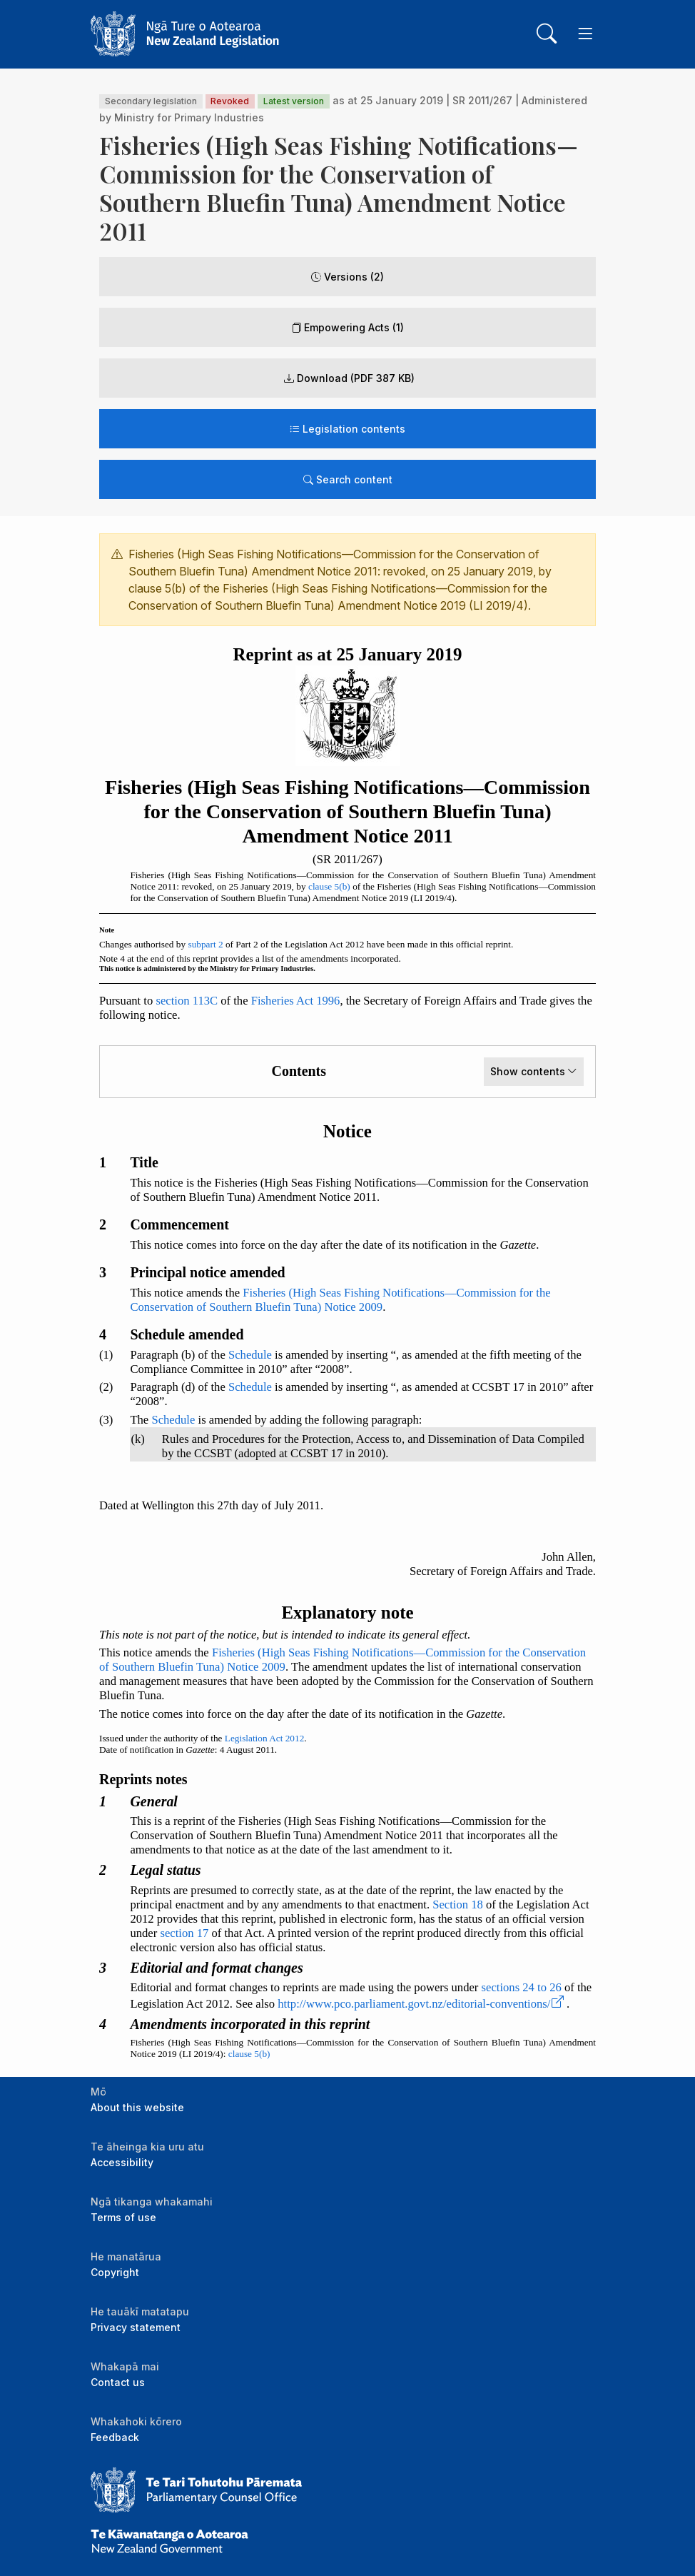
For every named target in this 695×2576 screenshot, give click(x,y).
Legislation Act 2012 (265, 1738)
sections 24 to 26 (522, 1987)
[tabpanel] (347, 1296)
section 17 (184, 1933)
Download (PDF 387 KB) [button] (349, 378)
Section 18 (457, 1904)
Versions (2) (347, 277)
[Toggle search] (546, 34)
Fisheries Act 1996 (295, 1000)
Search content (347, 479)
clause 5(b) (329, 886)
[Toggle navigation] (585, 34)
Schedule (250, 1355)
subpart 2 (205, 944)
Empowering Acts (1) (347, 327)
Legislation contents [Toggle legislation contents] (347, 429)
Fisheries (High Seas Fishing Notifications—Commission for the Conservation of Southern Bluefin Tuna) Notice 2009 (340, 1300)
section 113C (187, 1000)
